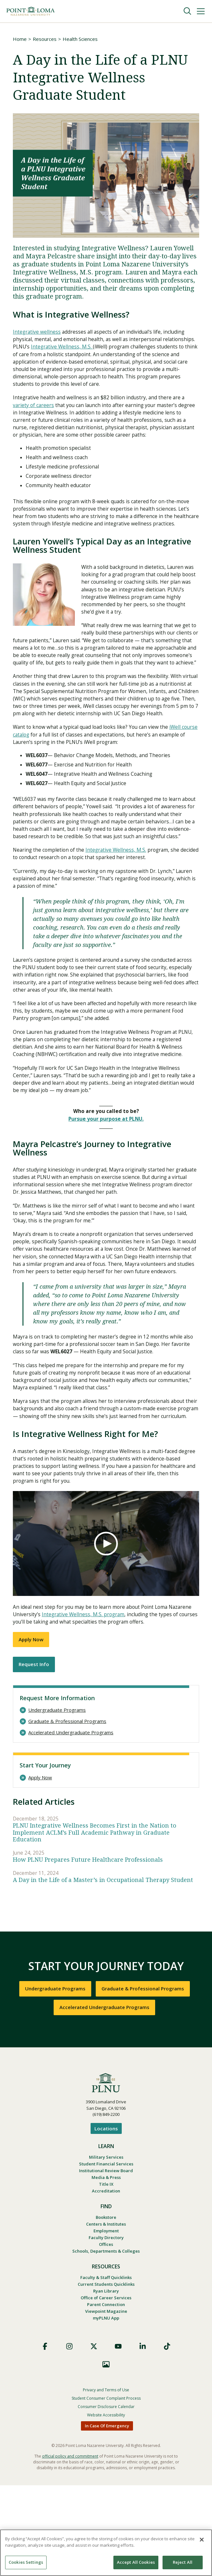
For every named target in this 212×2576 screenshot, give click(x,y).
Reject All (182, 2562)
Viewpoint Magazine (106, 2402)
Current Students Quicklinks (106, 2373)
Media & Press (106, 2263)
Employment (106, 2318)
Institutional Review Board (106, 2256)
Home (20, 39)
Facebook (45, 2437)
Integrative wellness (37, 332)
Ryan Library (106, 2380)
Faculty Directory (106, 2325)
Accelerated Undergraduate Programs (70, 1816)
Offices (106, 2332)
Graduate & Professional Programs (67, 1805)
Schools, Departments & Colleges (106, 2339)
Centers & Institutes (106, 2311)
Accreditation (106, 2277)
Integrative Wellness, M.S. (63, 347)
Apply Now (31, 1722)
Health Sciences (80, 39)
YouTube (118, 2437)
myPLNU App (106, 2409)
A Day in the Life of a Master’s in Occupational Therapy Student (103, 1964)
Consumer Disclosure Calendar (106, 2497)
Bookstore (106, 2304)
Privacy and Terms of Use (106, 2480)
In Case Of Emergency (107, 2516)
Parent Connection (106, 2394)
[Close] (202, 2540)
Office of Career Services (106, 2387)
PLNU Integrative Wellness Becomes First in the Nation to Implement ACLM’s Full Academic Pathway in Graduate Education (94, 1916)
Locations (106, 2213)
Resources (45, 39)
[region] (106, 2552)
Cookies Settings (26, 2562)
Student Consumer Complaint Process (106, 2489)
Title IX (106, 2270)
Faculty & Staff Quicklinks (106, 2366)
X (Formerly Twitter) (94, 2437)
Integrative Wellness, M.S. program (84, 1696)
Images (106, 2455)
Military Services (106, 2242)
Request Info (34, 1748)
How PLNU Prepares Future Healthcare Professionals (88, 1944)
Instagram (69, 2437)
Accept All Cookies (136, 2562)
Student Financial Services (106, 2249)
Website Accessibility (106, 2505)
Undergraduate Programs (57, 1794)
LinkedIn (143, 2437)
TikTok (167, 2437)
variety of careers (34, 408)
